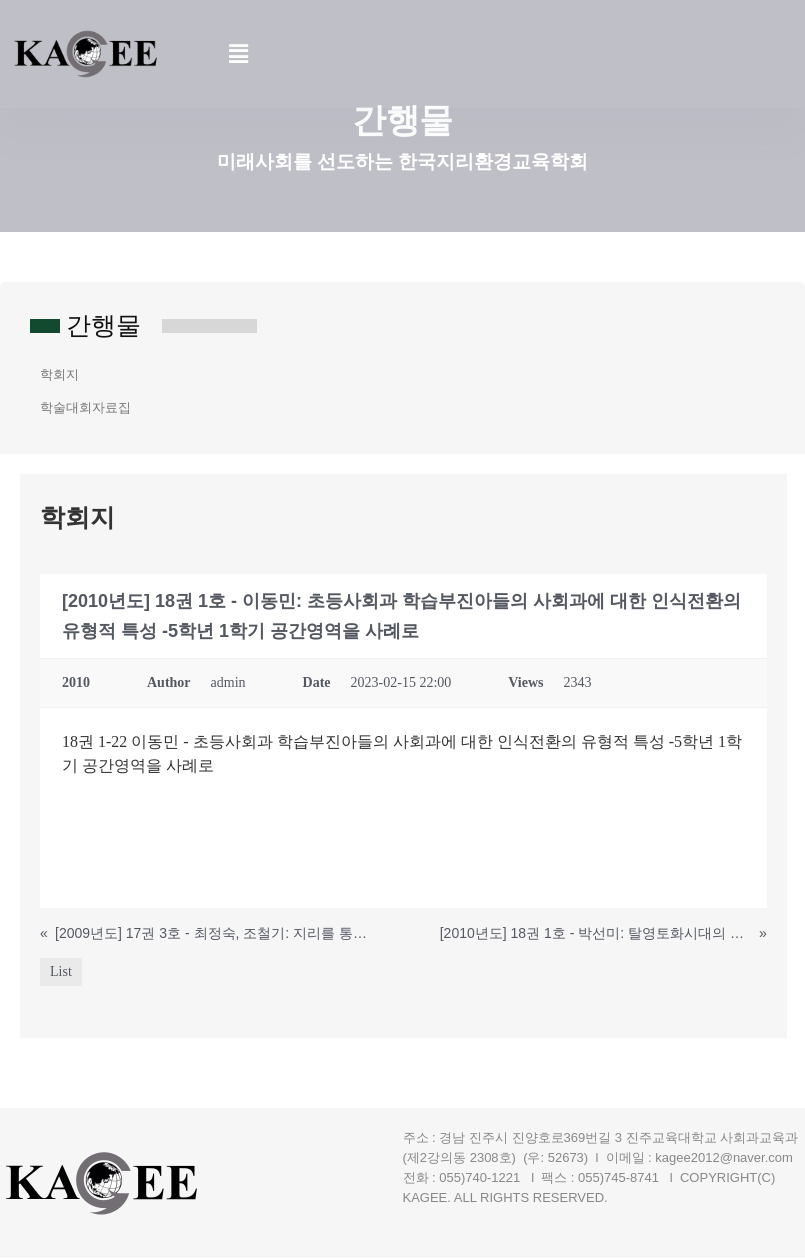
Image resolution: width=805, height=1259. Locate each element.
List (61, 972)
